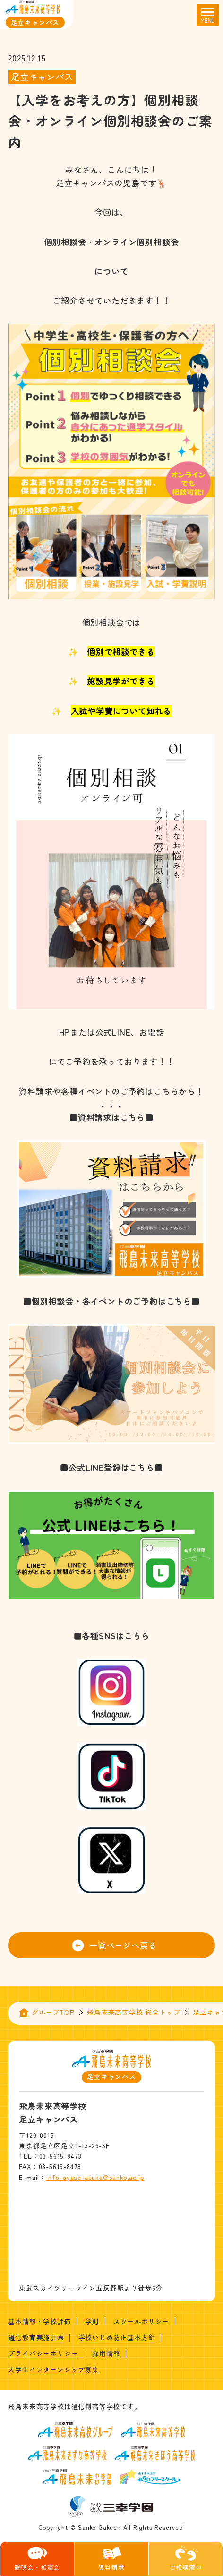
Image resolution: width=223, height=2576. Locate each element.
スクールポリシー (141, 2321)
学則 (92, 2321)
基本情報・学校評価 (39, 2321)
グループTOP (53, 2012)
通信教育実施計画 (36, 2337)
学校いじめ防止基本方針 (116, 2337)
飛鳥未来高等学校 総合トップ (133, 2012)
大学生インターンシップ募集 (53, 2369)
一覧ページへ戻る (114, 1945)
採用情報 (106, 2353)
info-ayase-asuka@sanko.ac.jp (95, 2177)
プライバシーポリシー (43, 2353)
